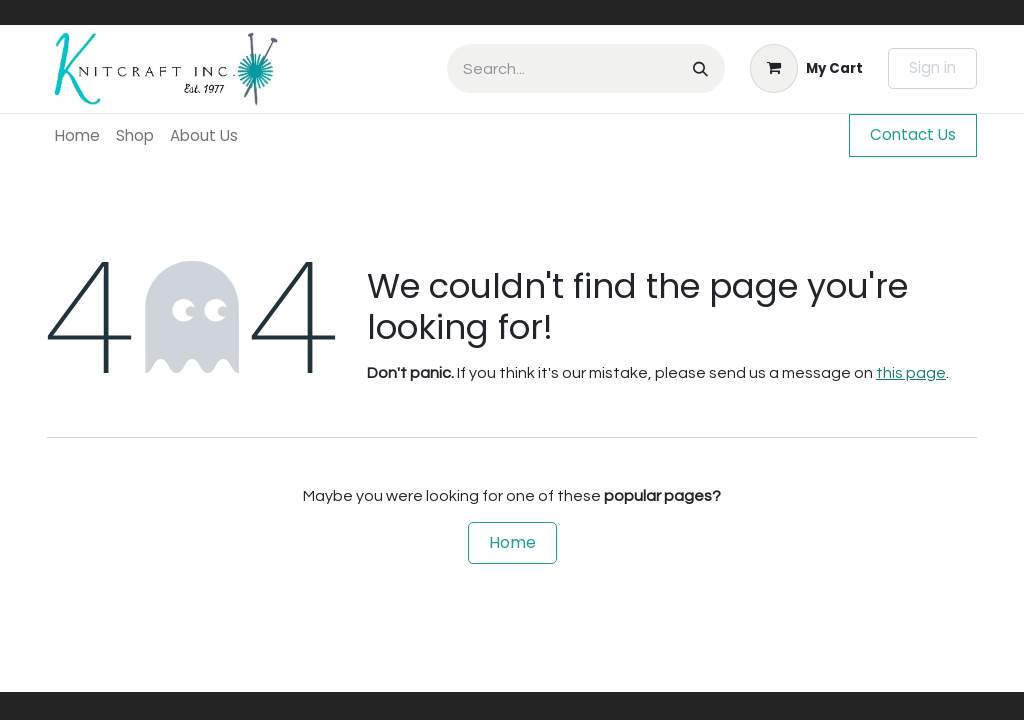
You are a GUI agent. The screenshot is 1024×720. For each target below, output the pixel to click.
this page (911, 373)
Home (512, 542)
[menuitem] (77, 135)
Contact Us (913, 134)
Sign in (932, 67)
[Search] (700, 68)
